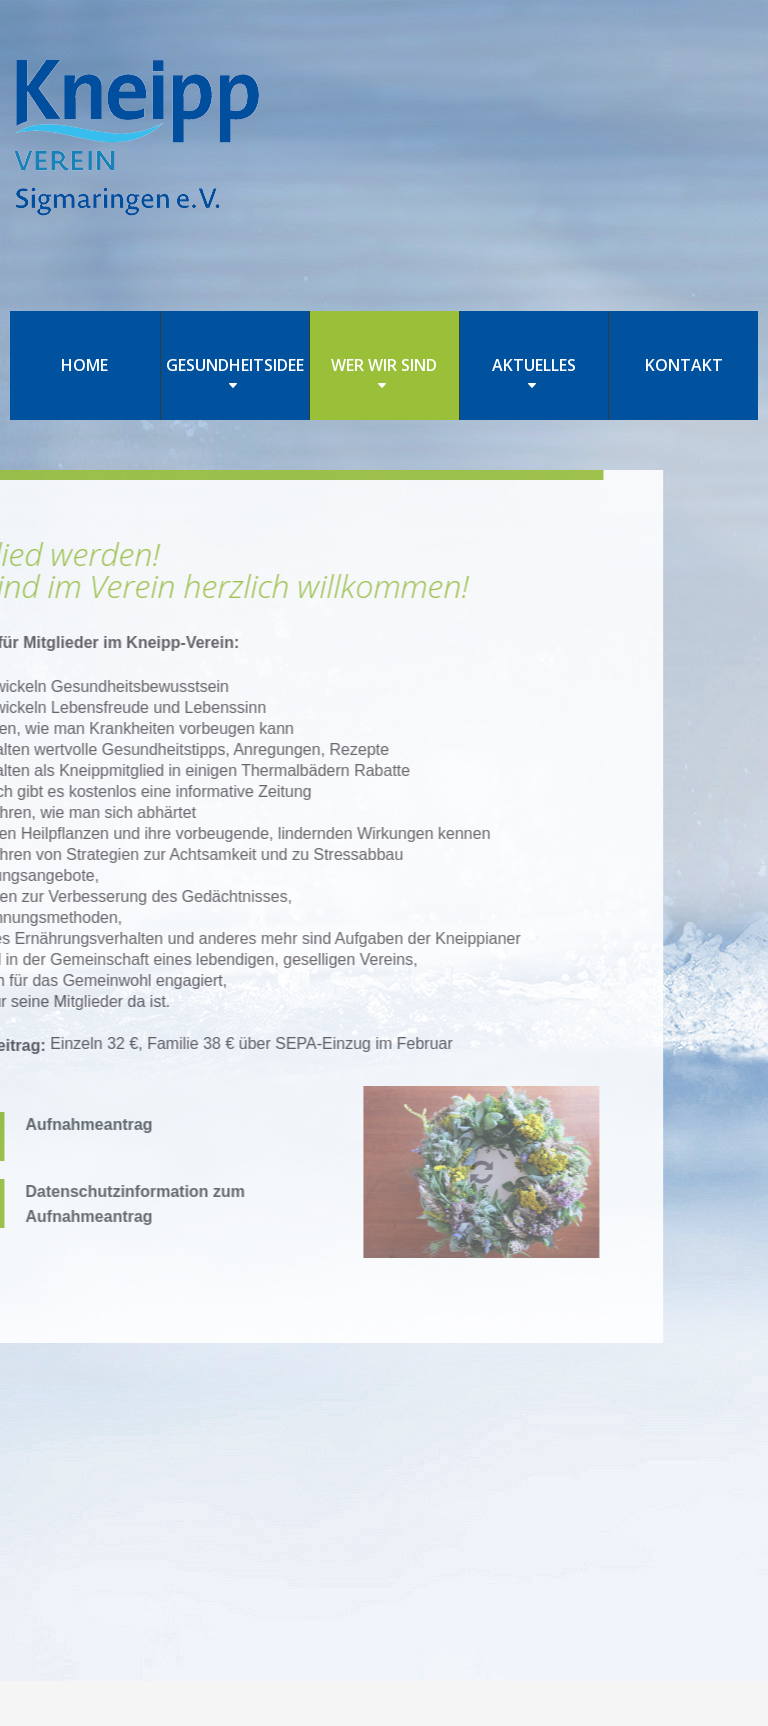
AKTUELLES (534, 365)
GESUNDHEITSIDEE (235, 365)
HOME (84, 365)
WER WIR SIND (384, 365)
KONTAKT (684, 365)
